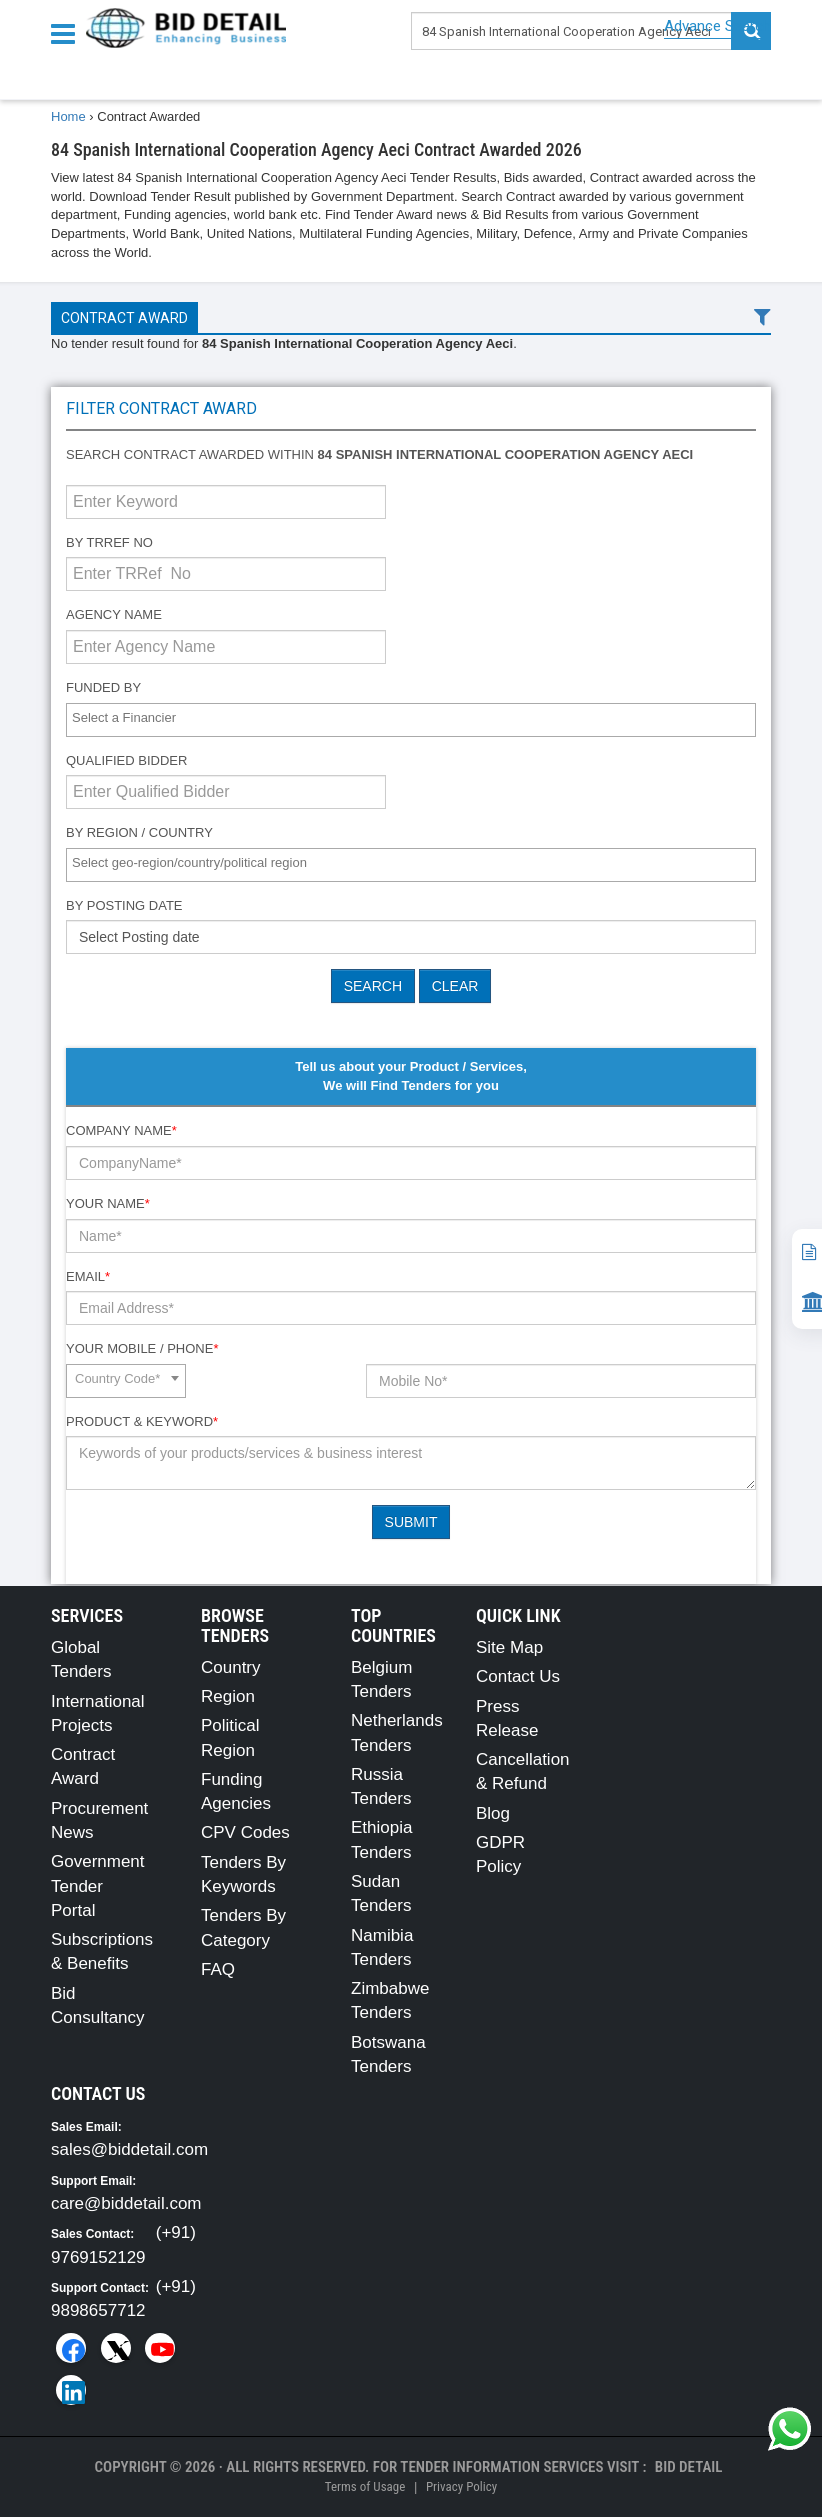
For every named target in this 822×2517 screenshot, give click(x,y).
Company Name (121, 1130)
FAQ (218, 1969)
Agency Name (114, 614)
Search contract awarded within (379, 454)
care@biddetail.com (126, 2203)
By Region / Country (139, 832)
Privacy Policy (461, 2486)
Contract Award (124, 318)
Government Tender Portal (98, 1886)
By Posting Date (124, 905)
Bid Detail (689, 2467)
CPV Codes (245, 1832)
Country (231, 1667)
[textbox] (416, 718)
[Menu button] (68, 32)
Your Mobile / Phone (142, 1348)
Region (228, 1696)
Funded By (103, 687)
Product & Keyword (142, 1421)
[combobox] (411, 720)
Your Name (108, 1203)
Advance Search (717, 26)
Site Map (509, 1647)
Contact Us (518, 1676)
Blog (493, 1813)
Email (88, 1276)
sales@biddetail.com (129, 2149)
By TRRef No (109, 542)
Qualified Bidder (126, 760)
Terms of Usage (365, 2486)
